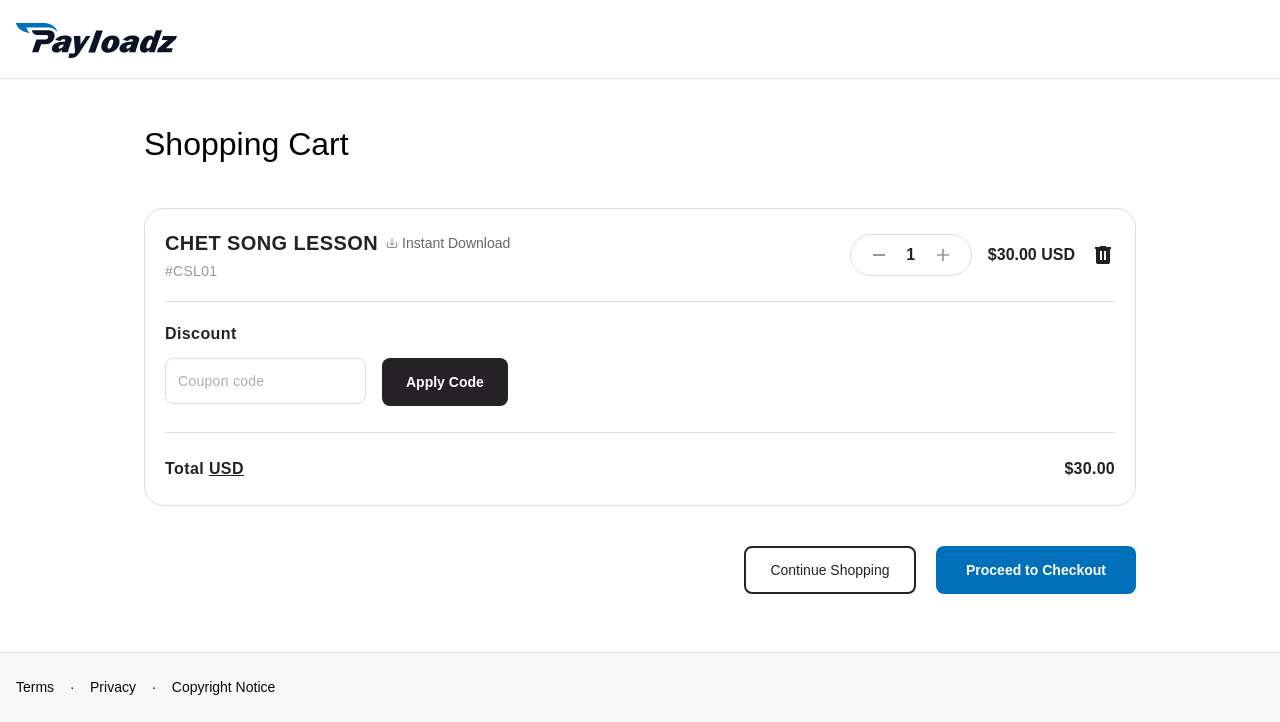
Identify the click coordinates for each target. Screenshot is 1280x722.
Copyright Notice (224, 687)
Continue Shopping (829, 570)
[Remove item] (1103, 255)
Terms (35, 687)
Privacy (113, 687)
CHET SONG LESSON (271, 243)
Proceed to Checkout (1036, 570)
